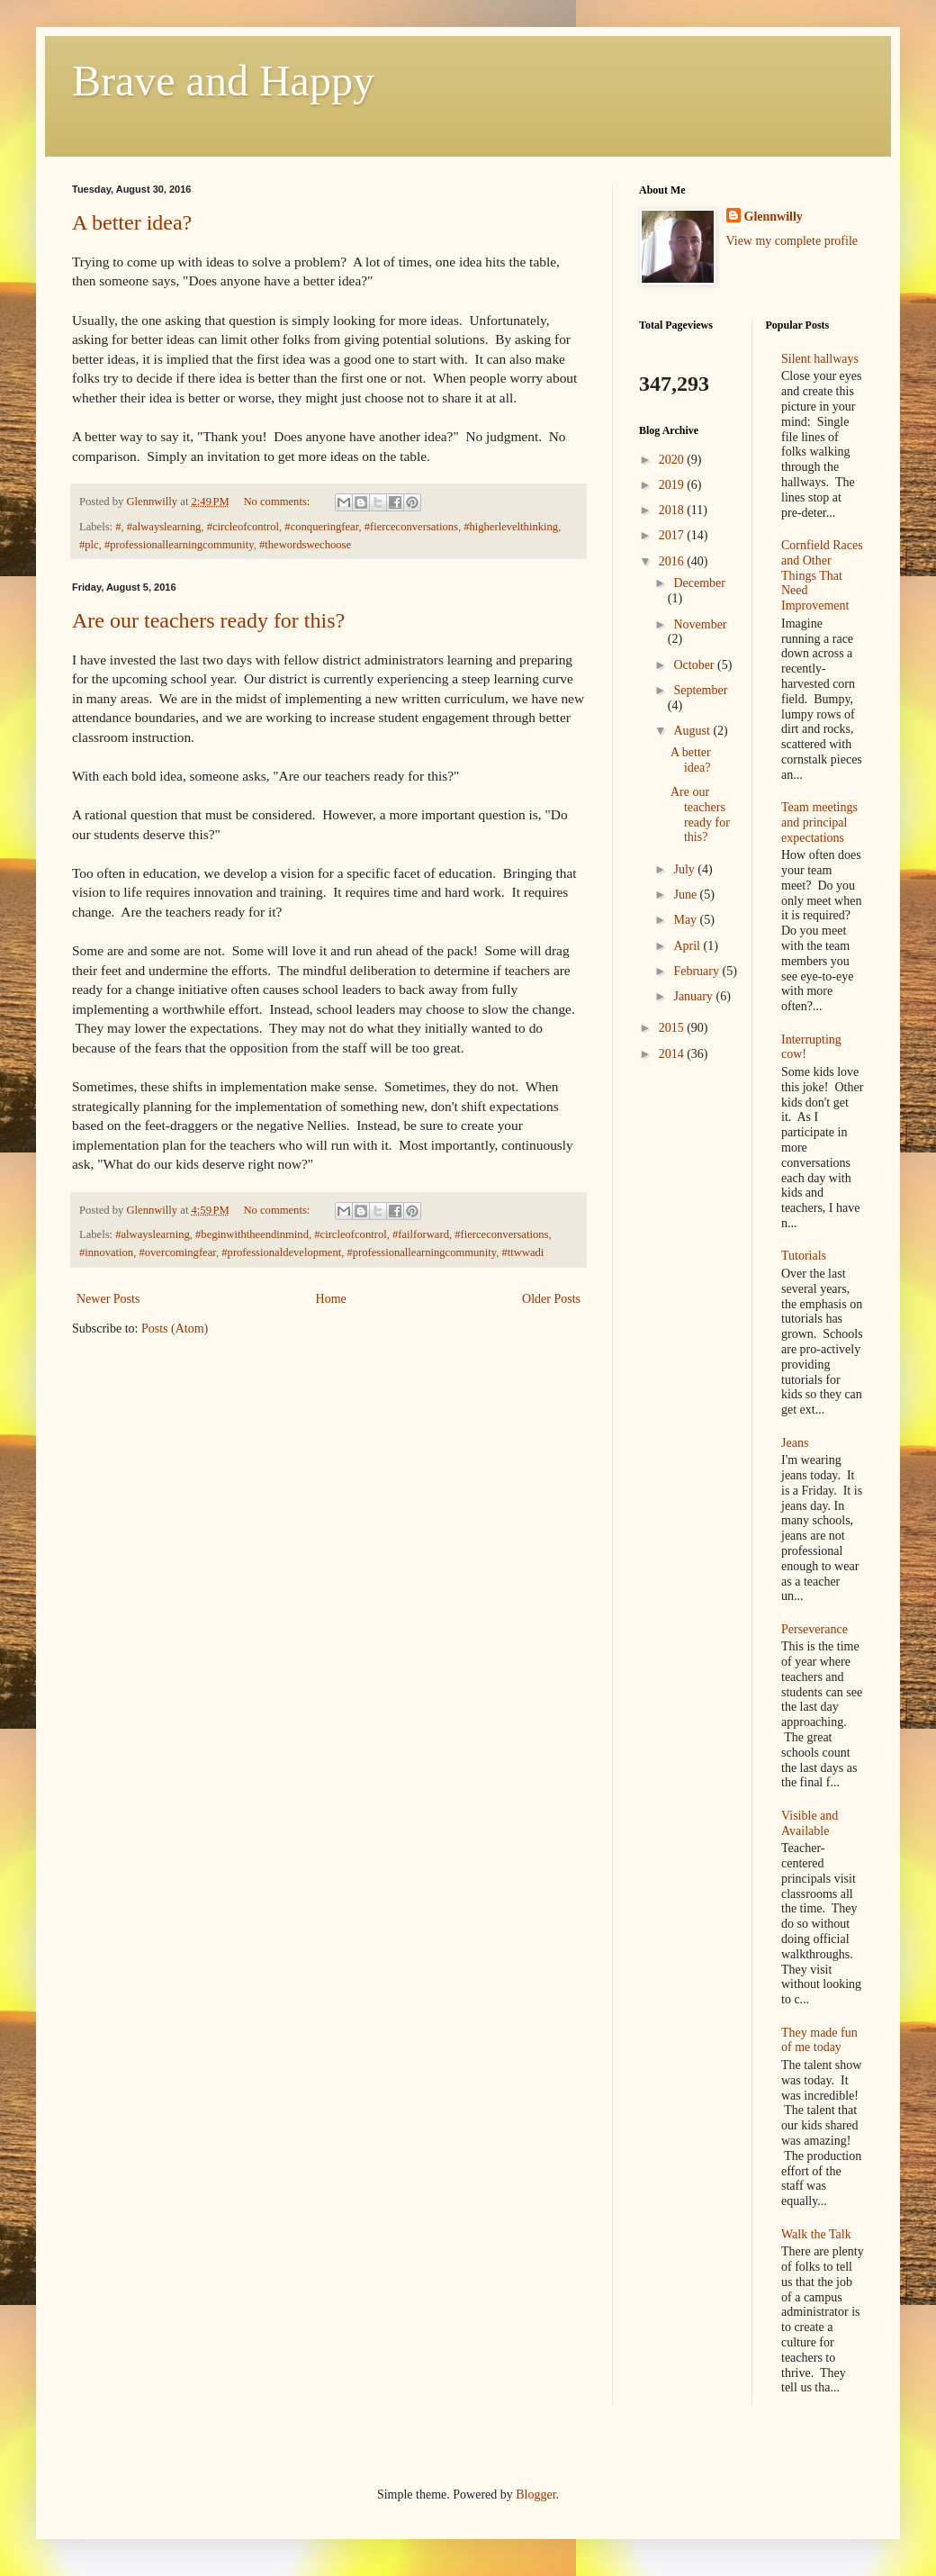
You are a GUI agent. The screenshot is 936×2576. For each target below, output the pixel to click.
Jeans (794, 1443)
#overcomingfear (177, 1252)
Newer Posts (108, 1299)
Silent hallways (820, 359)
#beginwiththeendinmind (252, 1234)
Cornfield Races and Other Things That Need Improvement (822, 575)
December (699, 583)
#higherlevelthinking (511, 526)
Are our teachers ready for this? (208, 620)
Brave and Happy (223, 80)
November (699, 624)
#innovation (106, 1252)
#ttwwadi (522, 1252)
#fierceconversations (411, 526)
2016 (673, 561)
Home (331, 1299)
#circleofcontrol (243, 526)
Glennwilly (773, 216)
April (688, 946)
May (686, 919)
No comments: (277, 501)
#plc (89, 544)
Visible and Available (809, 1823)
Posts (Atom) (174, 1328)
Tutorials (803, 1255)
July (685, 869)
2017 (673, 535)
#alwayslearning (164, 526)
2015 (673, 1028)
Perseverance (814, 1629)
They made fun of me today (819, 2040)
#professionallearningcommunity (179, 544)
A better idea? (132, 222)
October (695, 665)
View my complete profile (792, 241)
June (686, 894)
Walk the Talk (816, 2234)
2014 (673, 1054)
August (693, 730)
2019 (673, 485)
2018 (673, 510)
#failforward (420, 1234)
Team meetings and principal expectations (819, 822)
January (694, 996)
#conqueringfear (321, 526)
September (700, 690)
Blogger (535, 2494)
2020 (673, 459)
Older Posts (551, 1299)
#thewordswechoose (305, 544)
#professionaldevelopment (281, 1252)
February (697, 971)
